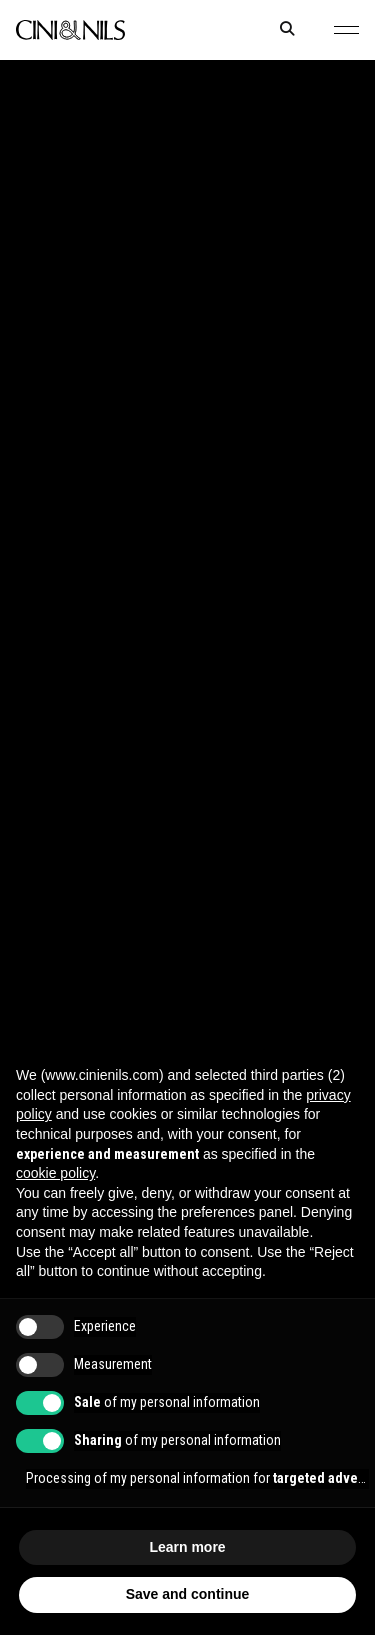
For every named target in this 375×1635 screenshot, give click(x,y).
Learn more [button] (187, 1547)
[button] (346, 30)
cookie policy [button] (55, 1173)
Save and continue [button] (188, 1594)
